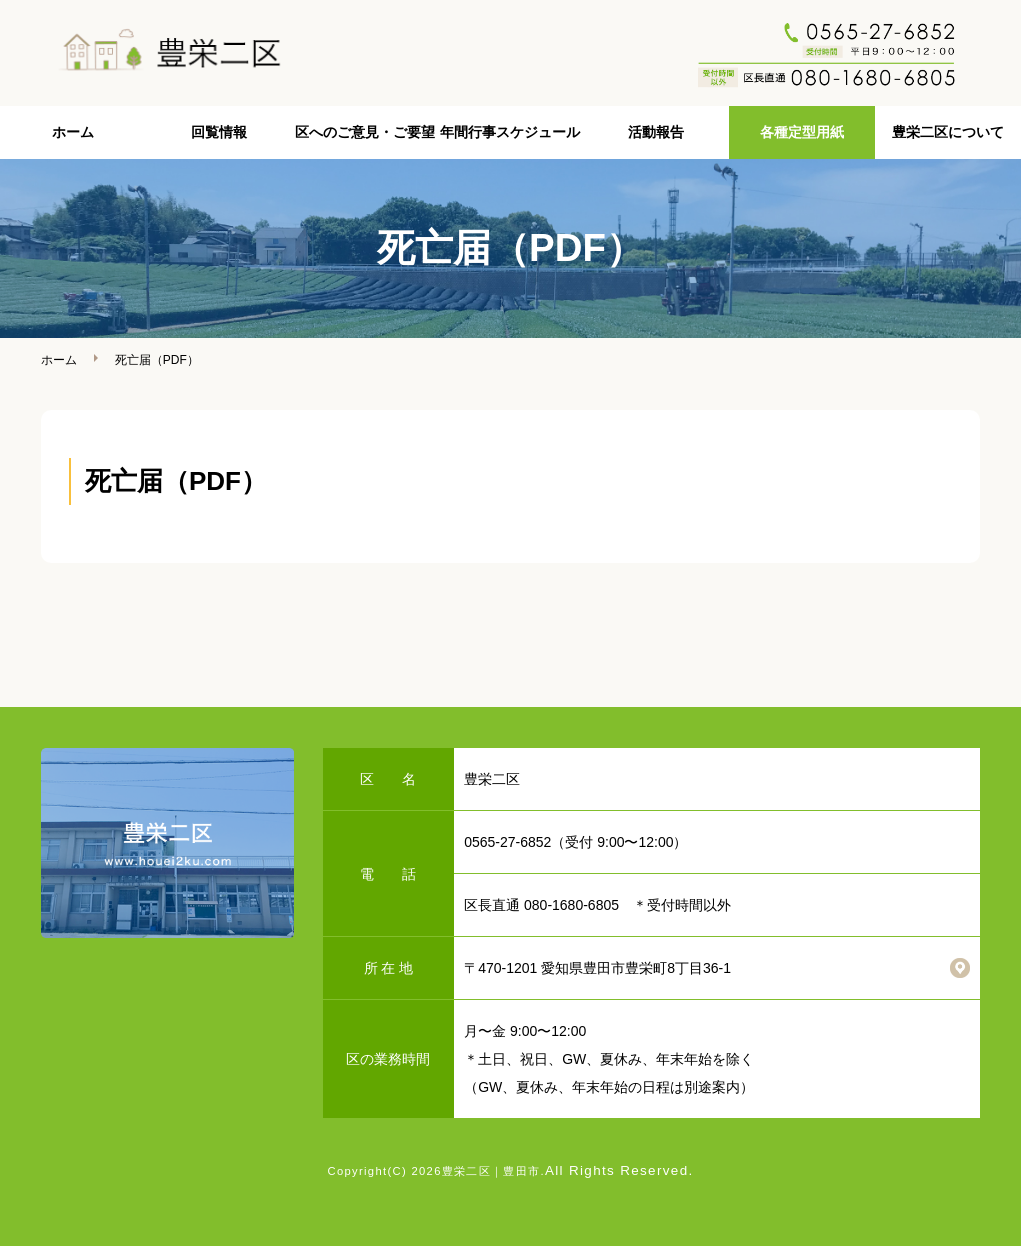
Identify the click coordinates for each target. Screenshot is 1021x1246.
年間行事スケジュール (510, 132)
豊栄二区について (948, 132)
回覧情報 (219, 132)
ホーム (73, 132)
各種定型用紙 (802, 132)
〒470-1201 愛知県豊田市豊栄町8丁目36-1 (597, 968)
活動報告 (656, 132)
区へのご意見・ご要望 (365, 132)
